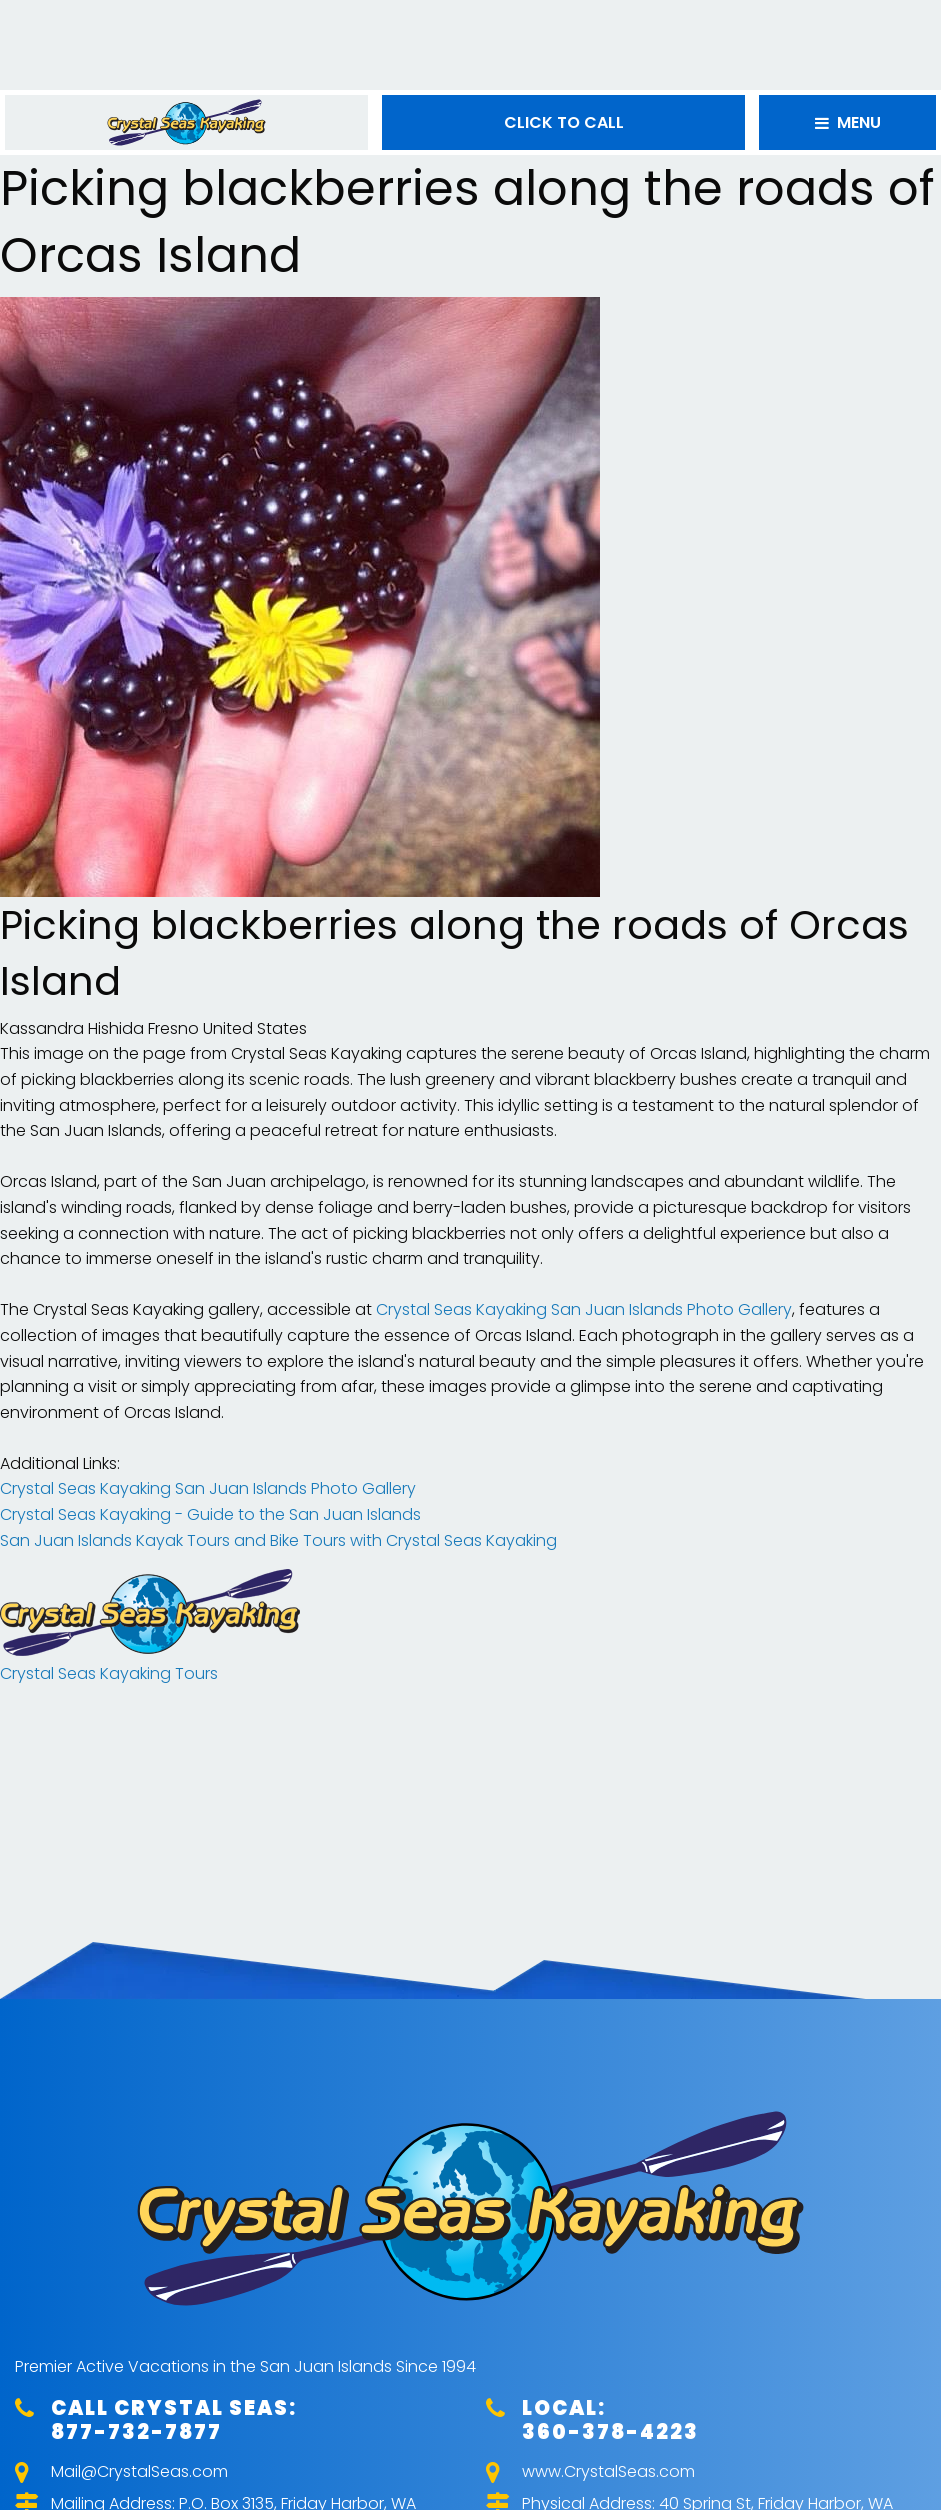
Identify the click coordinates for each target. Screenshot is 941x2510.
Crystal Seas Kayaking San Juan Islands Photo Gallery (584, 1309)
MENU (848, 122)
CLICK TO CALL (564, 122)
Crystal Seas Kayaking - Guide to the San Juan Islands (210, 1514)
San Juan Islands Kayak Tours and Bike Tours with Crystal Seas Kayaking (278, 1540)
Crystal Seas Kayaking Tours (109, 1673)
